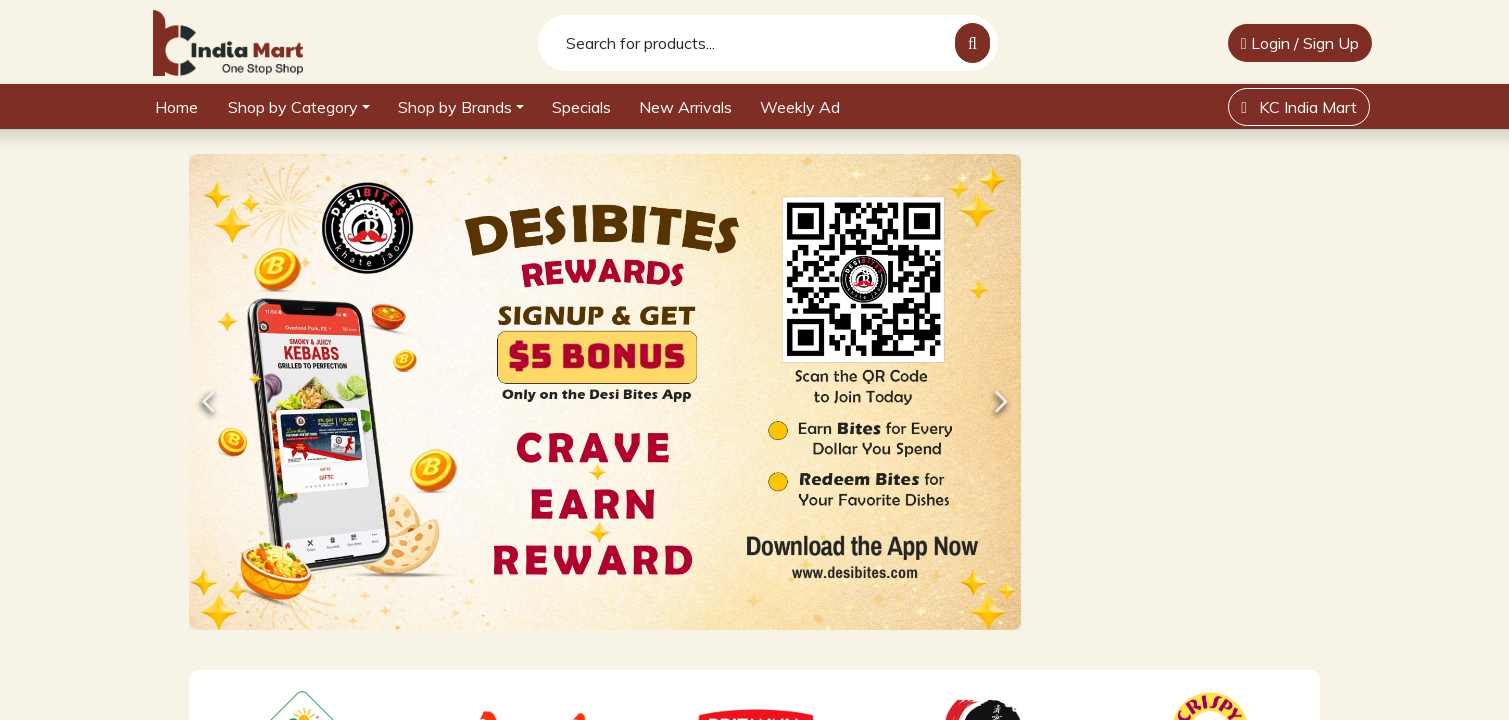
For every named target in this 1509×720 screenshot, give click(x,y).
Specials (581, 107)
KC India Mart (1299, 107)
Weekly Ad (800, 107)
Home (176, 107)
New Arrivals (685, 107)
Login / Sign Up (1300, 43)
